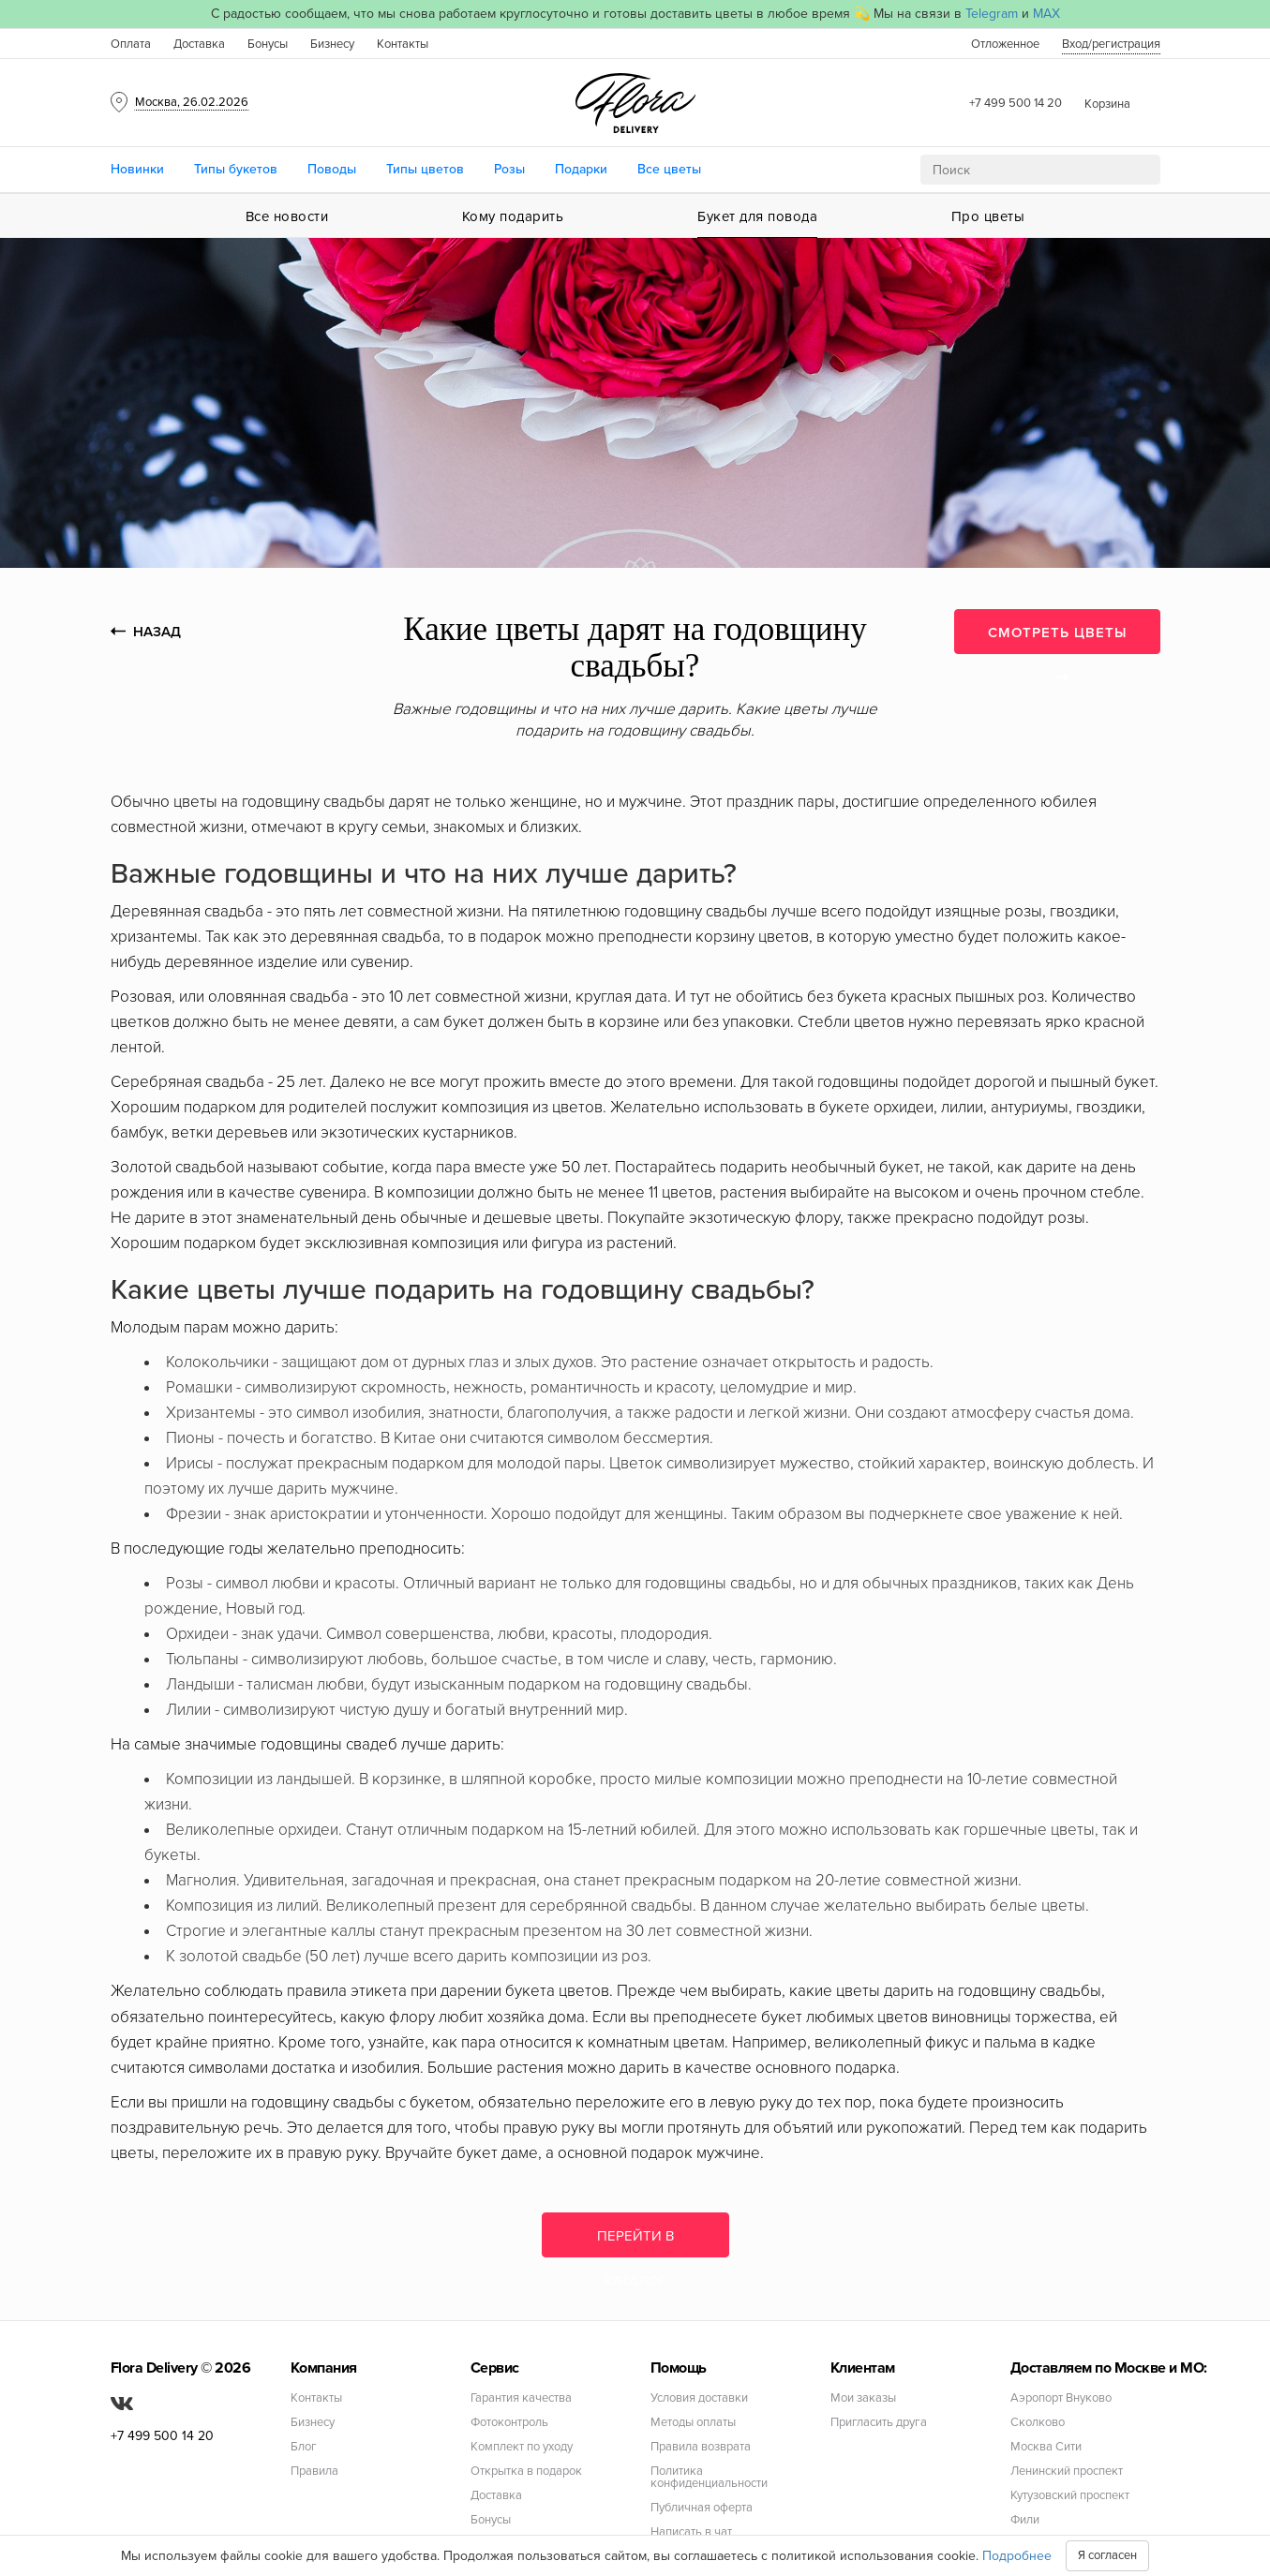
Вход (1111, 44)
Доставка (199, 44)
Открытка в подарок (526, 2471)
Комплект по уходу (522, 2447)
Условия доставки (699, 2398)
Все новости (287, 216)
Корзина (1107, 104)
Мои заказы (863, 2398)
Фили (1024, 2520)
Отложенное (1005, 44)
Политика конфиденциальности (709, 2477)
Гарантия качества (521, 2398)
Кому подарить (513, 216)
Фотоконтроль (509, 2423)
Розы (509, 169)
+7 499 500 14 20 (1015, 103)
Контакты (402, 44)
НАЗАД (146, 631)
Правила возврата (700, 2447)
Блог (304, 2447)
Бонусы (267, 44)
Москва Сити (1046, 2447)
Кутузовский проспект (1069, 2496)
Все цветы (669, 169)
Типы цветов (425, 169)
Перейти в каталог (635, 2242)
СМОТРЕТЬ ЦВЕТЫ (1057, 639)
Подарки (581, 169)
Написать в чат (691, 2532)
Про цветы (988, 216)
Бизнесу (332, 44)
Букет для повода (757, 216)
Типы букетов (235, 169)
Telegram (991, 14)
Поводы (331, 169)
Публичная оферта (701, 2508)
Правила (314, 2471)
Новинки (137, 169)
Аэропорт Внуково (1061, 2398)
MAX (1046, 14)
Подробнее (1017, 2556)
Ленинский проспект (1066, 2471)
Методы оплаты (693, 2423)
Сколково (1037, 2423)
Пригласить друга (878, 2423)
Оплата (131, 44)
